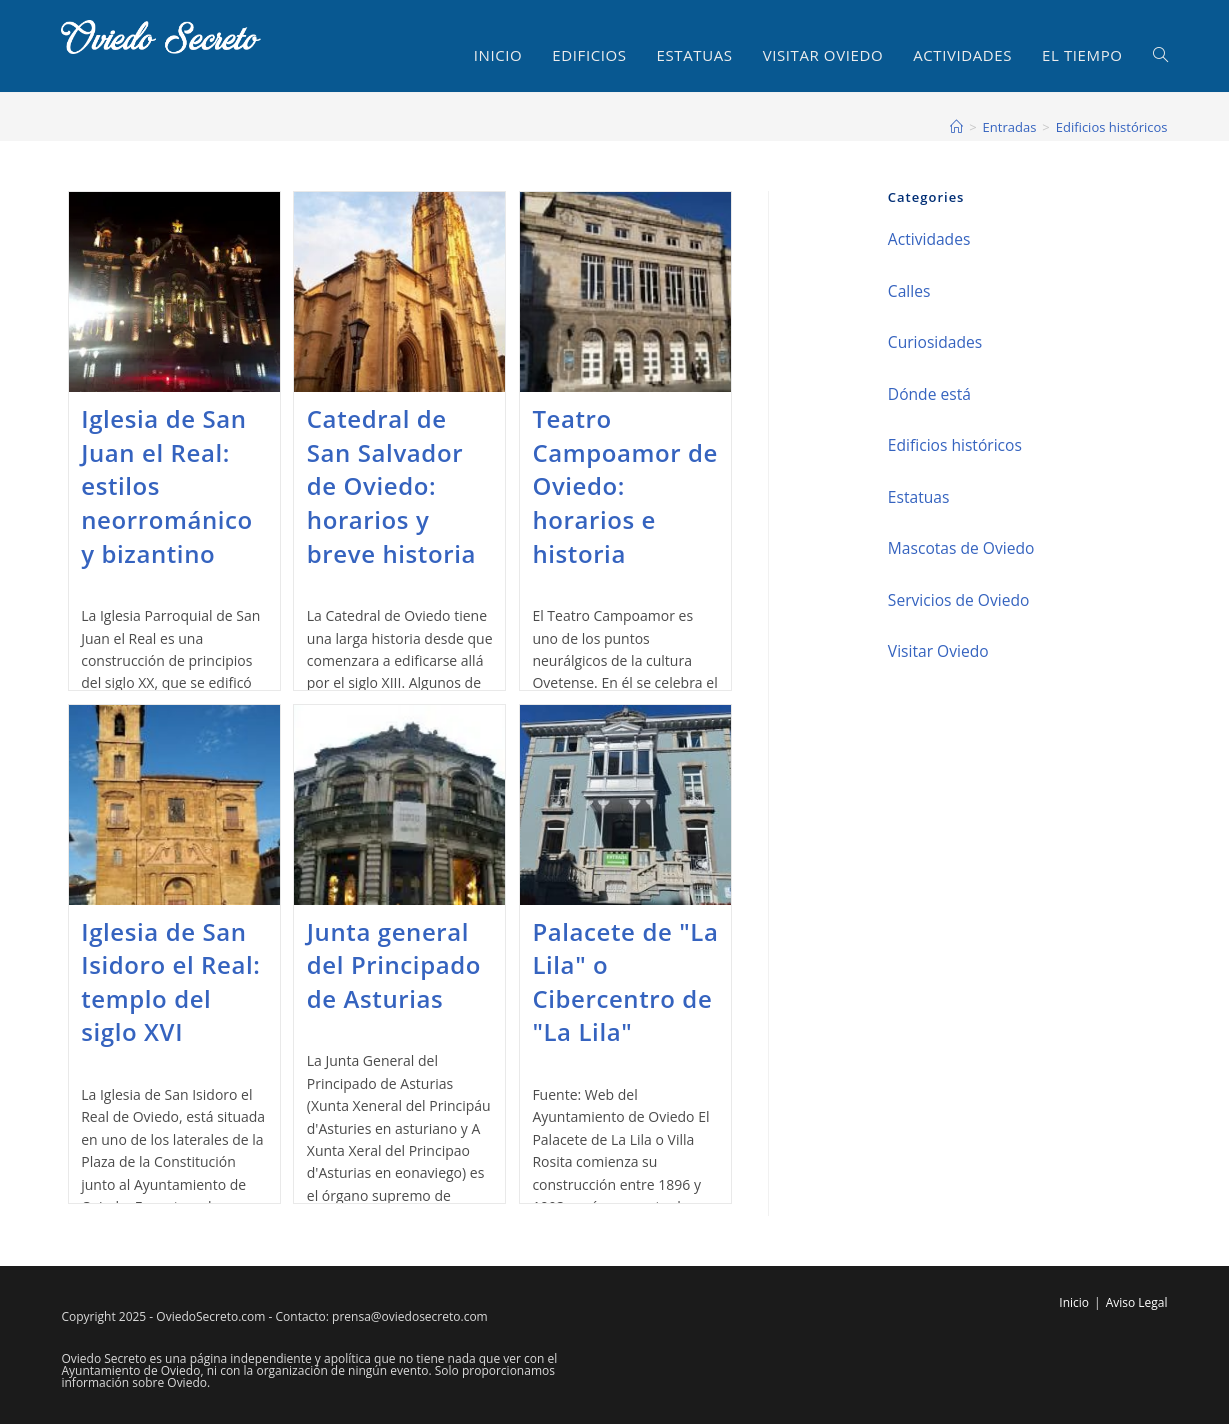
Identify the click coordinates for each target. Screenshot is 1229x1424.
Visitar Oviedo (938, 651)
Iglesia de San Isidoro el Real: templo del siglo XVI (170, 982)
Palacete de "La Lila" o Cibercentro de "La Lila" (625, 982)
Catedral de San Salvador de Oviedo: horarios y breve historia (391, 485)
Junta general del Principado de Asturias (394, 965)
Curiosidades (935, 342)
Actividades (929, 239)
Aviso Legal (1137, 1302)
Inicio (1074, 1302)
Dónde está (929, 394)
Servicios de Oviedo (959, 600)
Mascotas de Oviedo (961, 548)
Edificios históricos (1112, 127)
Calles (909, 291)
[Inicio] (956, 127)
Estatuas (919, 497)
